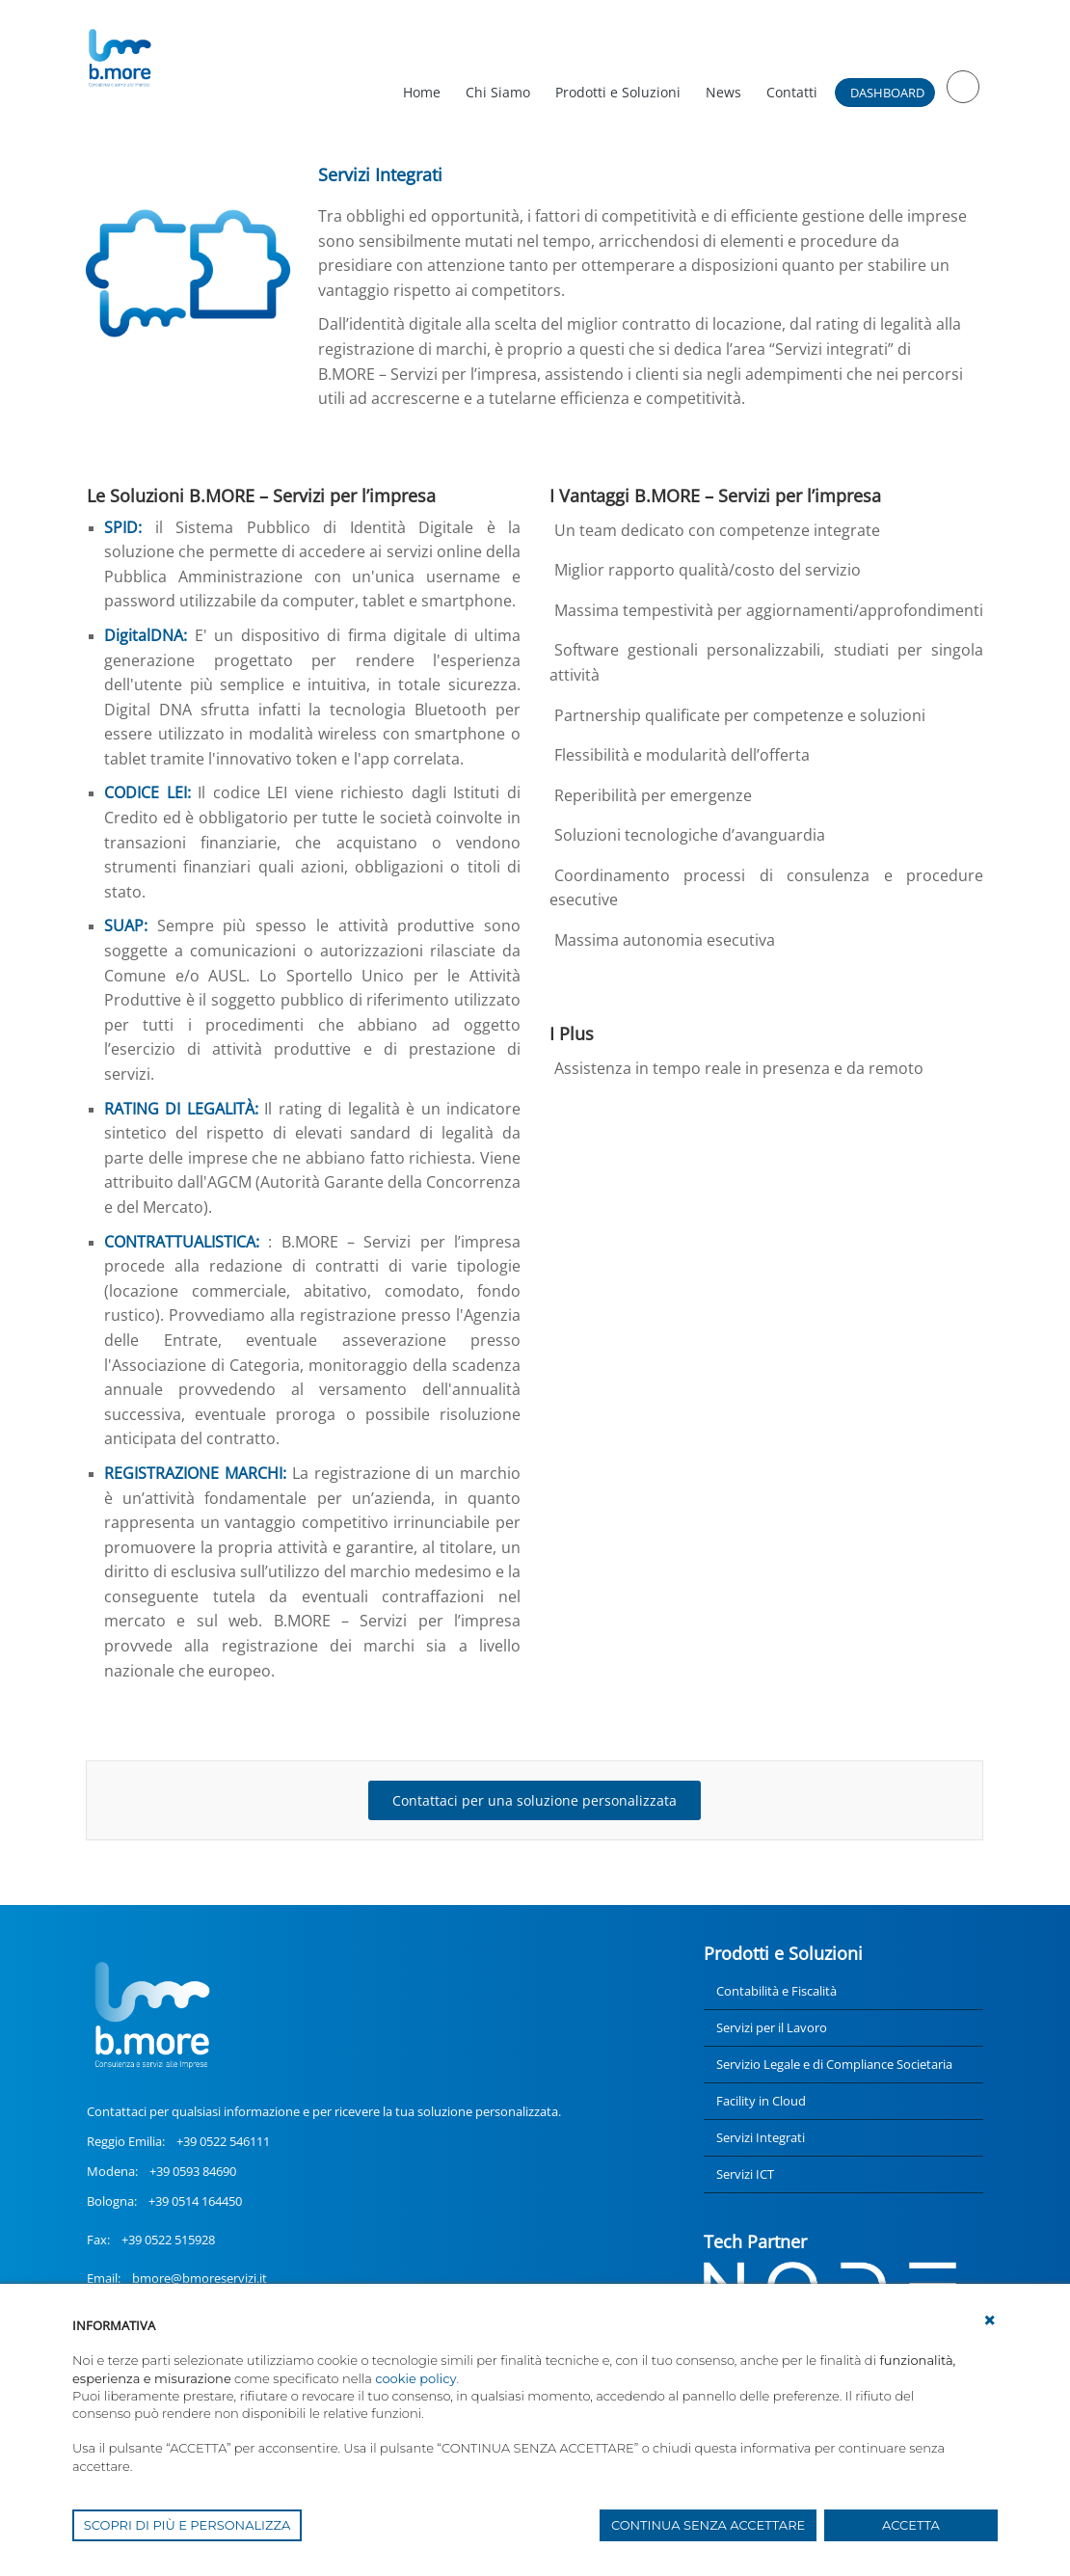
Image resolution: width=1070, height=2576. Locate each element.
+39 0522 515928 (168, 2239)
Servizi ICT (745, 2174)
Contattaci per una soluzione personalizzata (534, 1800)
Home (422, 92)
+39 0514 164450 (195, 2201)
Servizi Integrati (760, 2137)
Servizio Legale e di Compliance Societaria (834, 2064)
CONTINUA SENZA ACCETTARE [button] (708, 2525)
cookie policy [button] (415, 2378)
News (723, 92)
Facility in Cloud (761, 2100)
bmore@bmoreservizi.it (199, 2278)
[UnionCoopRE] (119, 57)
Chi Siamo (498, 92)
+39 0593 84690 (192, 2171)
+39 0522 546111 (223, 2141)
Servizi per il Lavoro (771, 2027)
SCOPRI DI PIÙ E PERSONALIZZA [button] (187, 2525)
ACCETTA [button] (911, 2525)
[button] (990, 2320)
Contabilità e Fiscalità (776, 1990)
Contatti (791, 92)
